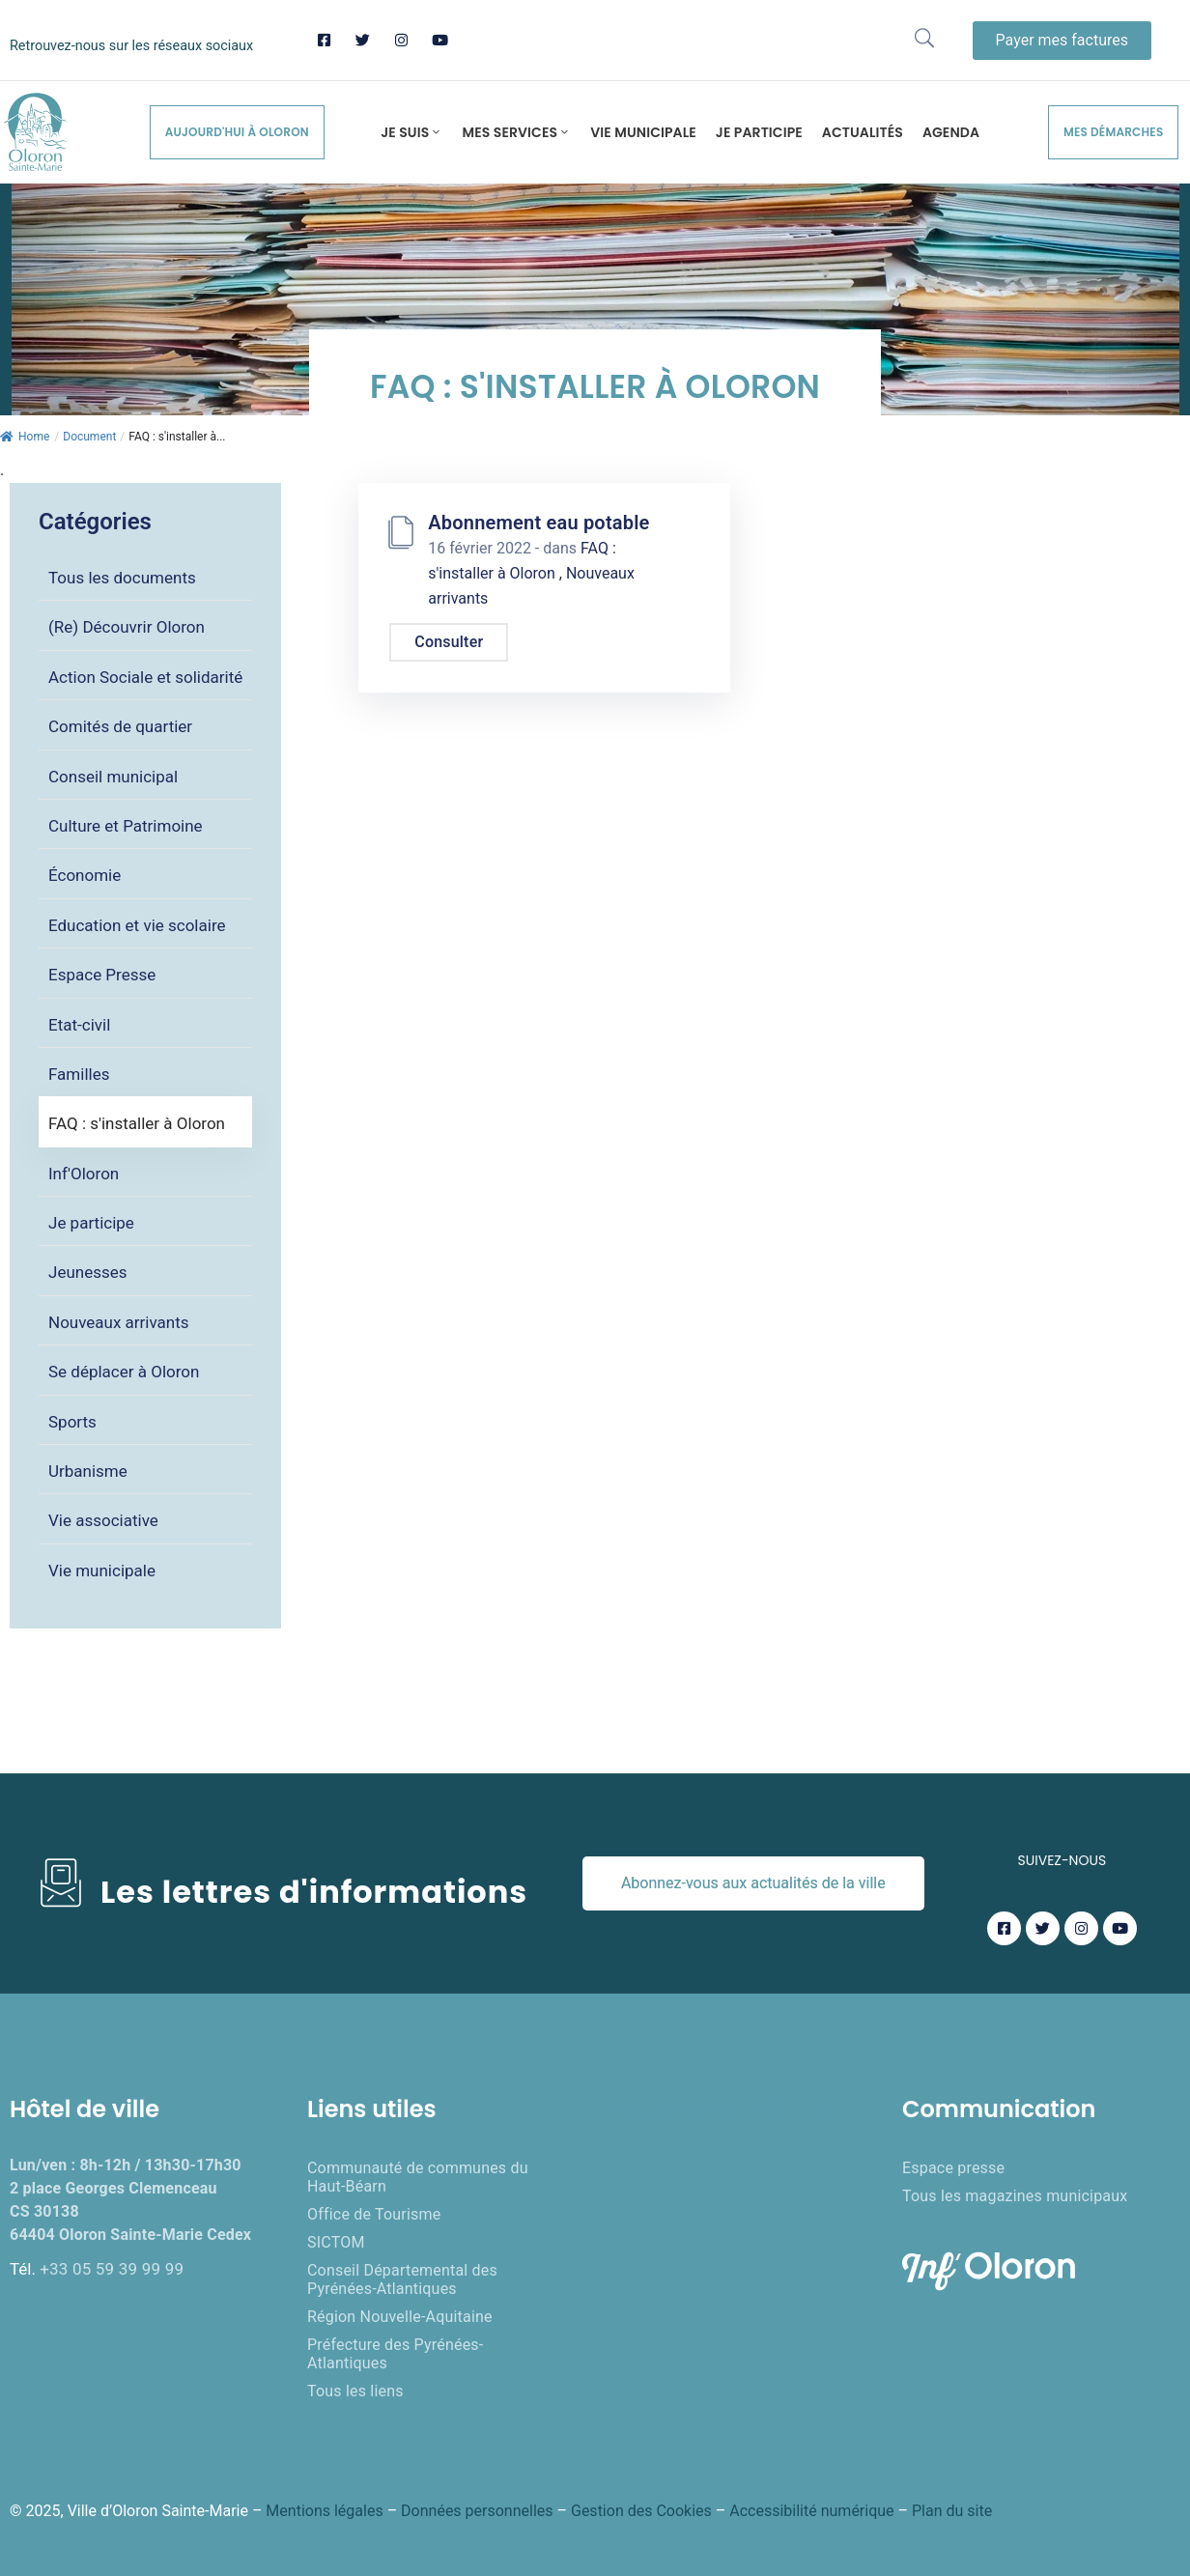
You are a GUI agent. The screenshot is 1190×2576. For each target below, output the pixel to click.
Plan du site (952, 2511)
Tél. (97, 2269)
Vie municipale (643, 132)
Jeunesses (88, 1272)
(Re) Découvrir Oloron (126, 627)
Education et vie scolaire (137, 925)
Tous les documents (122, 577)
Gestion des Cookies (641, 2511)
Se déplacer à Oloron (123, 1371)
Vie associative (103, 1520)
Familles (78, 1074)
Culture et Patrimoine (125, 825)
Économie (84, 875)
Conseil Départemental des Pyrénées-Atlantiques (402, 2279)
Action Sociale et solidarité (145, 677)
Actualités (862, 132)
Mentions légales (324, 2511)
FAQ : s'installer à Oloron (136, 1123)
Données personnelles (476, 2511)
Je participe (759, 132)
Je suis (411, 132)
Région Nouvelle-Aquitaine (400, 2316)
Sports (72, 1421)
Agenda (950, 132)
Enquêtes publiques (720, 2109)
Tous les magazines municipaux (1014, 2196)
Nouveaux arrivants (118, 1322)
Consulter (448, 642)
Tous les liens (355, 2391)
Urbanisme (88, 1471)
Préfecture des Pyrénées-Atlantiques (395, 2353)
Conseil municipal (113, 776)
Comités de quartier (120, 726)
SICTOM (336, 2242)
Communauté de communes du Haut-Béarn (417, 2177)
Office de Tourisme (373, 2214)
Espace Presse (102, 974)
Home (24, 436)
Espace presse (953, 2168)
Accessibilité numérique (811, 2511)
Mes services (516, 132)
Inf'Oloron (83, 1173)
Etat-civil (79, 1024)
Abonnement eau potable (538, 522)
